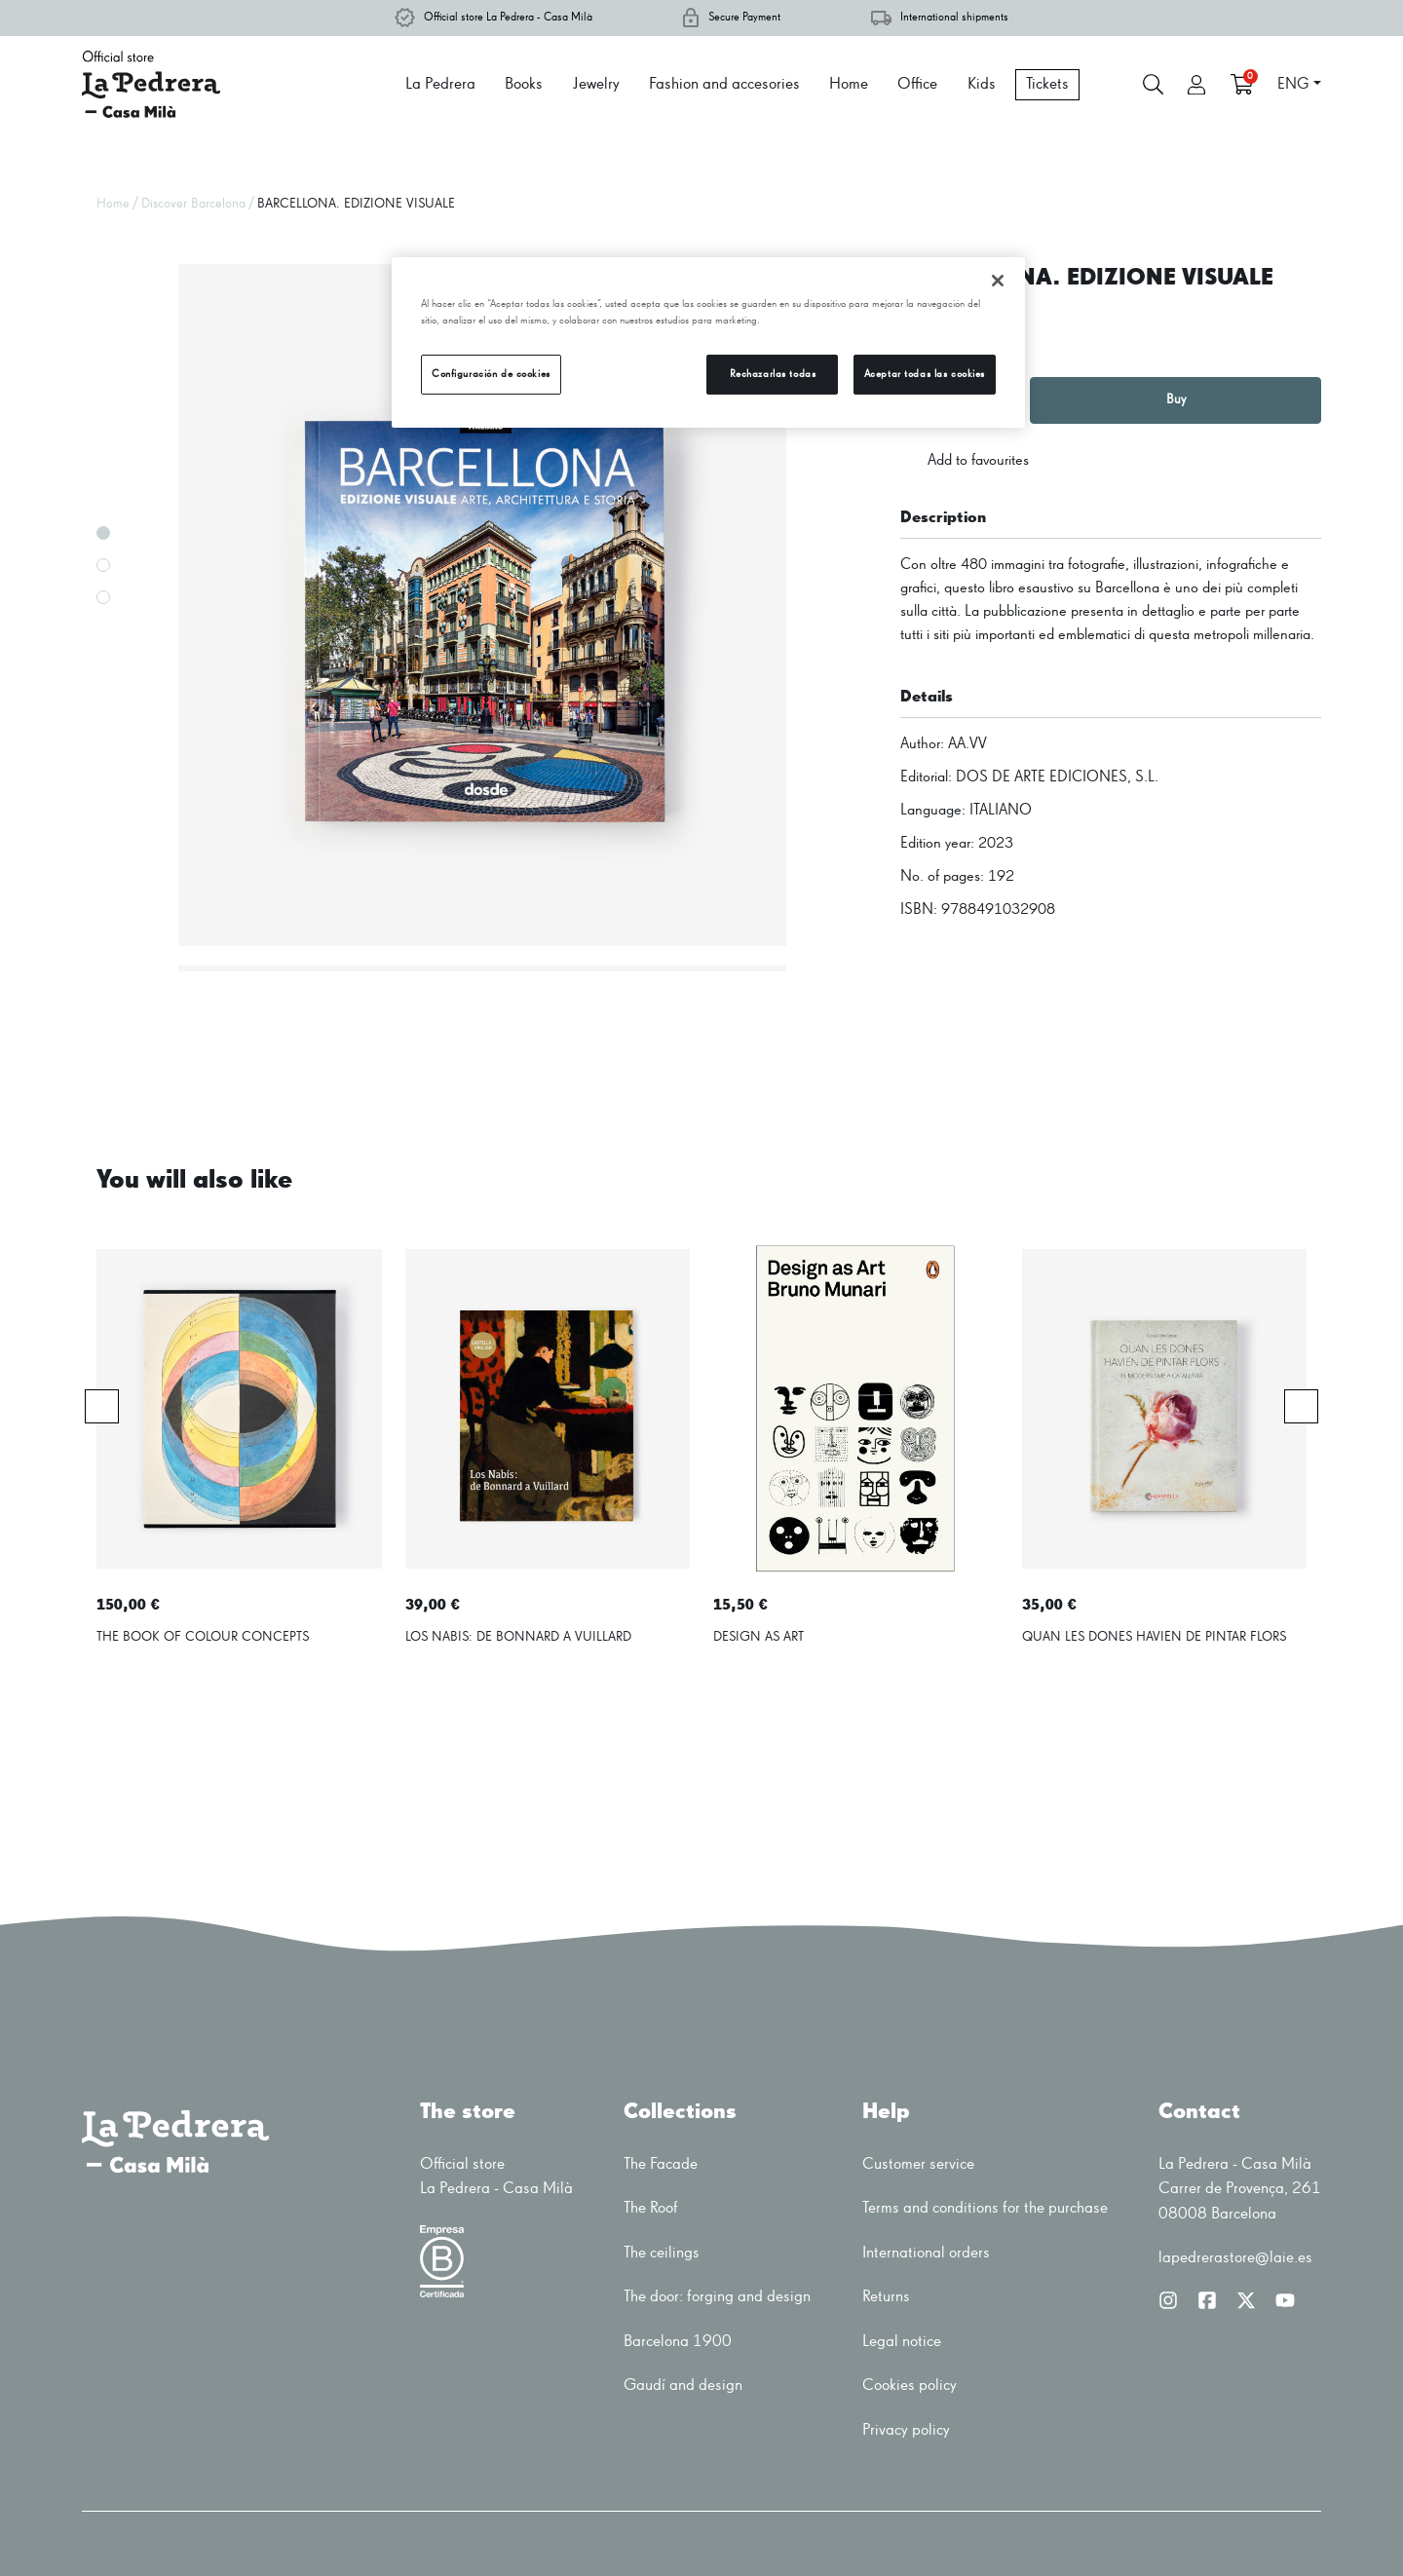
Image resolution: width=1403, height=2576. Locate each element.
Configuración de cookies (491, 374)
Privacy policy (906, 2430)
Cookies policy (909, 2385)
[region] (708, 342)
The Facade (661, 2164)
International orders (926, 2253)
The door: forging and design (717, 2297)
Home (848, 84)
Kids (981, 84)
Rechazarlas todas (773, 374)
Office (917, 84)
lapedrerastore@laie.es (1235, 2258)
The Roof (651, 2208)
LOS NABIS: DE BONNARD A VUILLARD (518, 1637)
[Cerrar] (997, 280)
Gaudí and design (683, 2385)
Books (524, 84)
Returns (886, 2297)
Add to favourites (964, 461)
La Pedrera (440, 84)
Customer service (918, 2164)
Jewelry (596, 84)
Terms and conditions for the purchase (985, 2208)
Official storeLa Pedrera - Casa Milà (496, 2177)
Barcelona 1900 (678, 2341)
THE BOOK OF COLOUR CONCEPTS (202, 1637)
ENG (1293, 85)
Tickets (1047, 84)
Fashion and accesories (724, 84)
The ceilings (662, 2253)
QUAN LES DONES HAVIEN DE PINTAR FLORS (1154, 1637)
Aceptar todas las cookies (924, 374)
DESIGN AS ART (758, 1637)
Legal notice (901, 2341)
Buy (1176, 399)
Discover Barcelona (193, 203)
